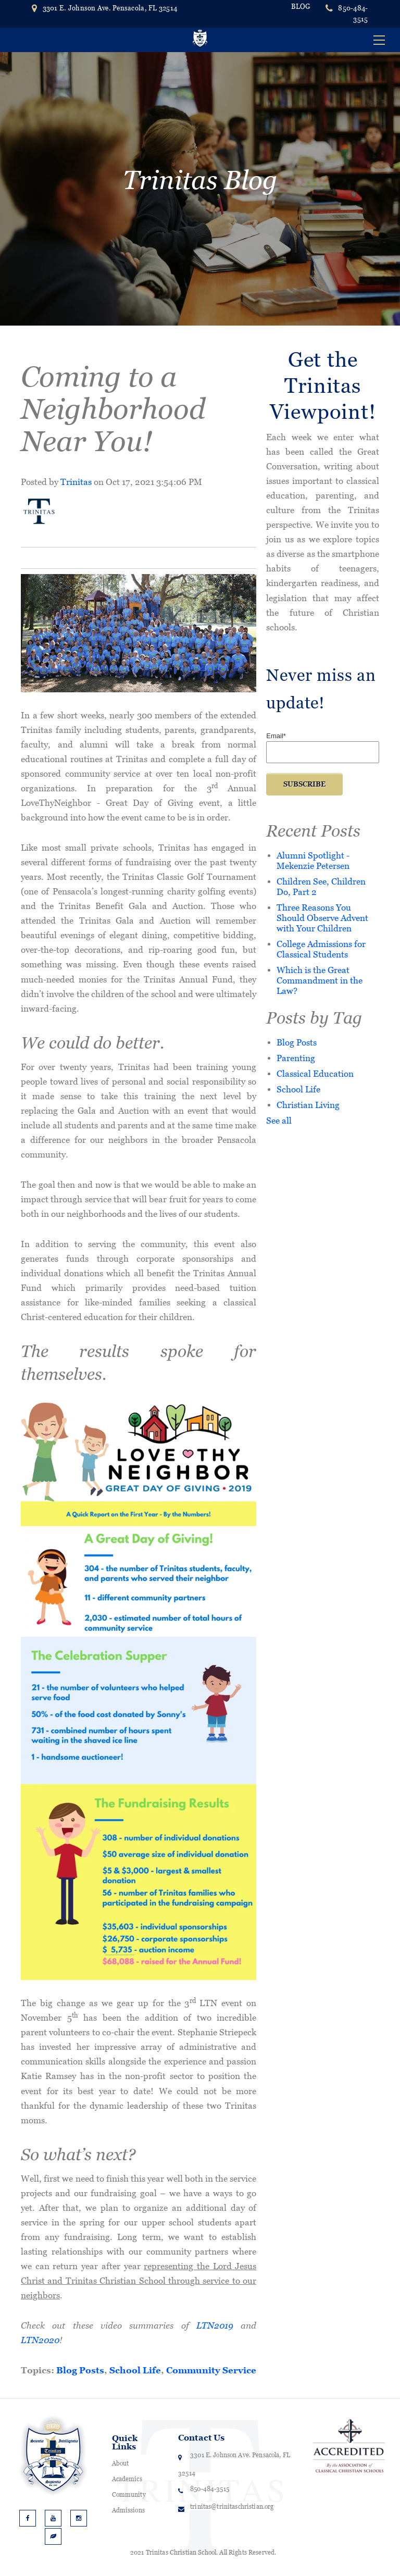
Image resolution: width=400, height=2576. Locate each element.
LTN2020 (40, 2340)
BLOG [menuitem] (300, 6)
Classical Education (315, 1073)
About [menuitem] (120, 2463)
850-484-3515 (353, 13)
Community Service (211, 2370)
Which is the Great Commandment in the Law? (319, 980)
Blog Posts (80, 2370)
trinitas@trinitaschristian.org (231, 2507)
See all (279, 1120)
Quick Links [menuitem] (125, 2442)
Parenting (296, 1057)
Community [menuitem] (129, 2495)
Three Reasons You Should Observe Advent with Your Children (322, 917)
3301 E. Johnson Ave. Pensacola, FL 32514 (104, 8)
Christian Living (308, 1104)
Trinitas (76, 481)
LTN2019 (214, 2325)
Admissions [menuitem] (128, 2510)
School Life (135, 2370)
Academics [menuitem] (127, 2479)
